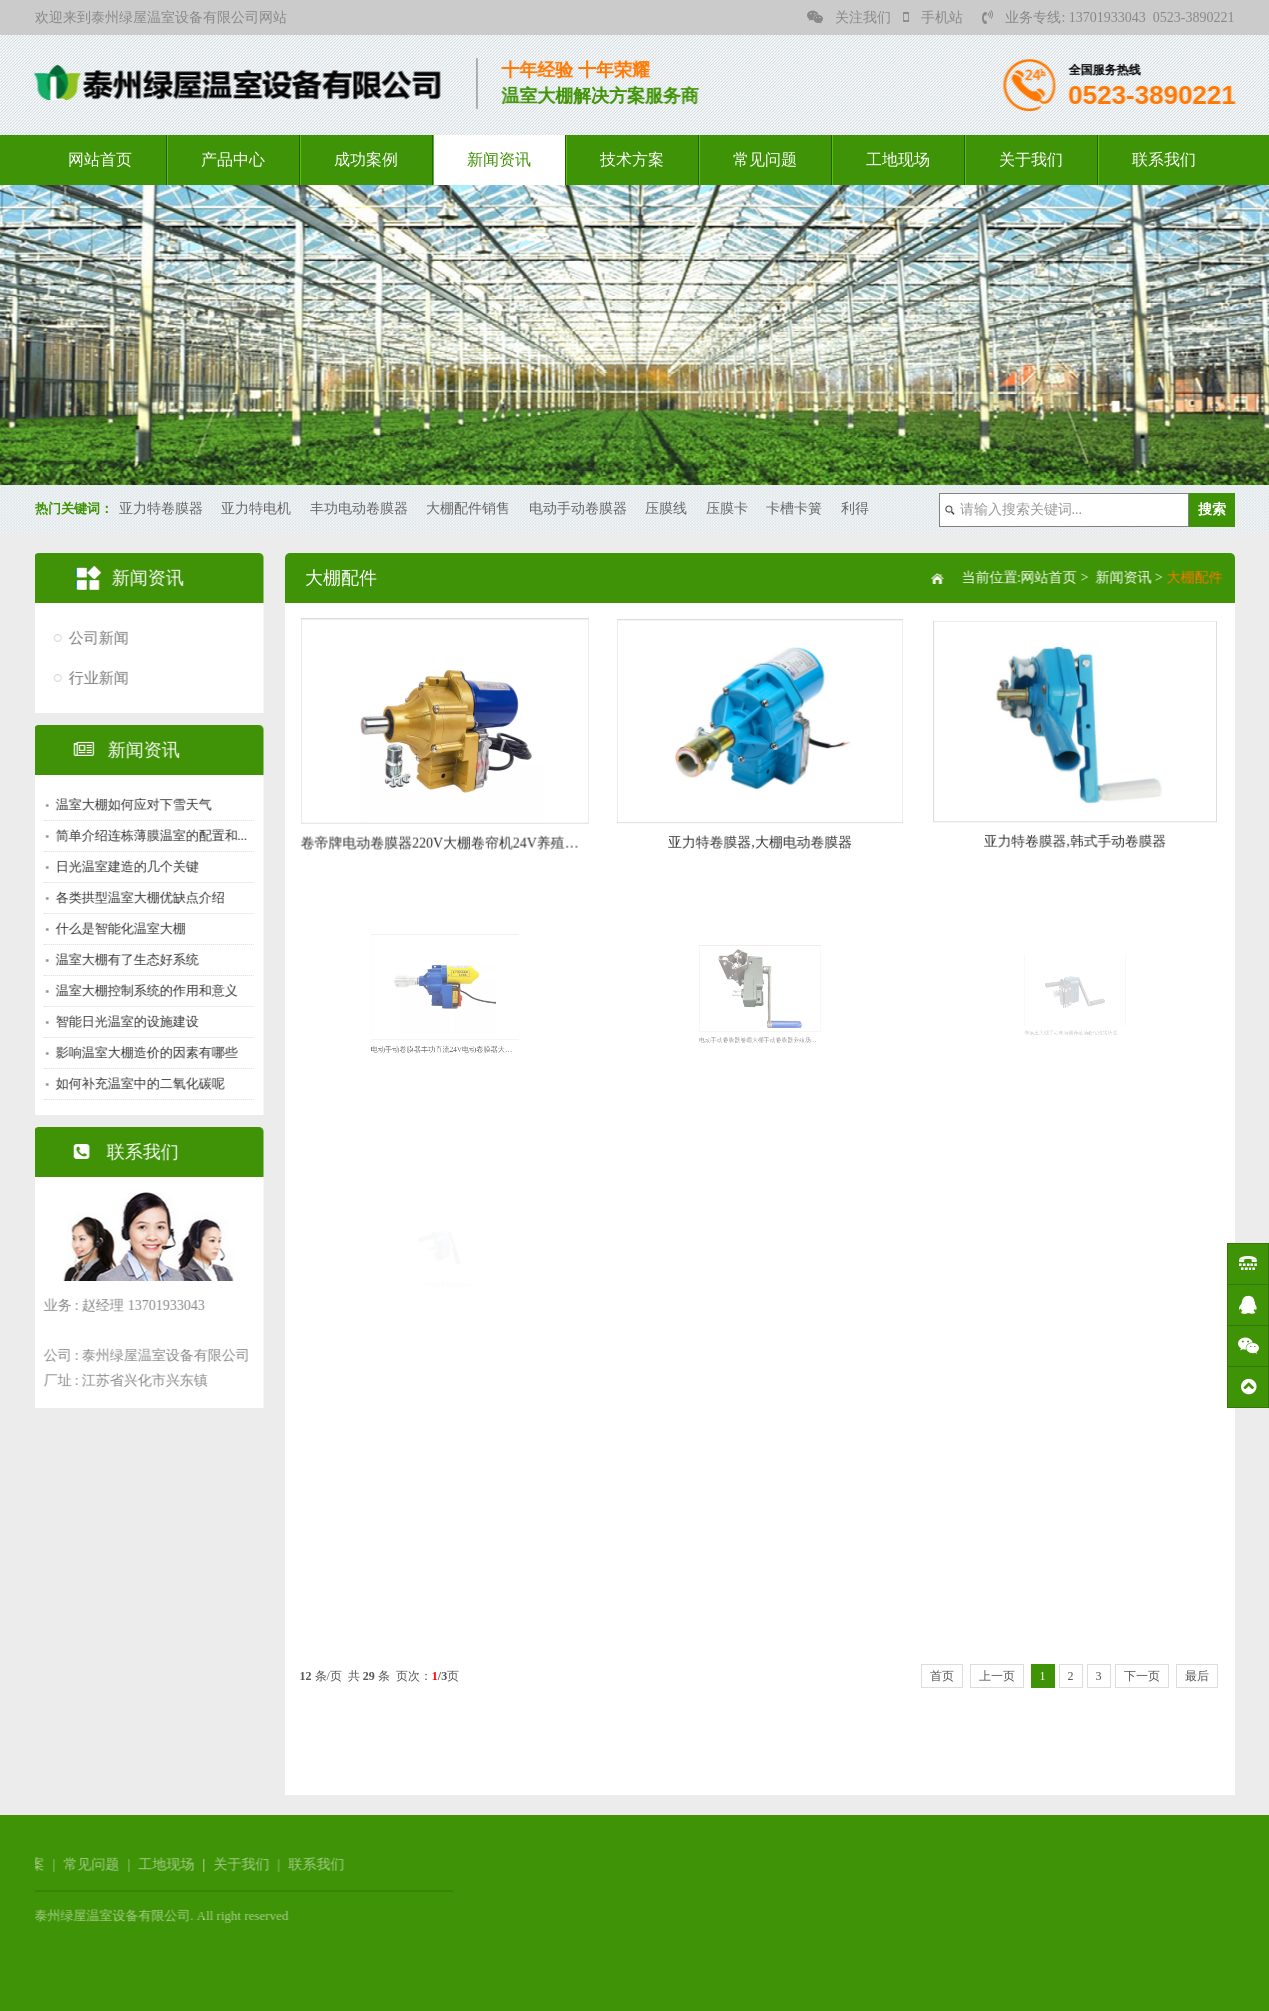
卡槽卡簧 (794, 508)
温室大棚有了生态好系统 (120, 959)
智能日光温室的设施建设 (120, 1021)
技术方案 (632, 159)
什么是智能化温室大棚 (114, 928)
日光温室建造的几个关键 (120, 866)
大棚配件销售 (468, 508)
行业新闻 (92, 678)
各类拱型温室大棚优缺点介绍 (133, 897)
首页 (942, 1676)
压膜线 (666, 508)
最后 (1197, 1676)
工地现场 (898, 159)
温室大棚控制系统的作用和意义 (140, 990)
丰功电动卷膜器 (359, 508)
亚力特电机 (256, 508)
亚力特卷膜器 (161, 508)
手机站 (933, 17)
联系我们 (1164, 159)
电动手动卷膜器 (578, 508)
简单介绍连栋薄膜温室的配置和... (145, 835)
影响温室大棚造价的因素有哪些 (140, 1052)
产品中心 (233, 159)
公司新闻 (92, 638)
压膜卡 (727, 508)
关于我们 (1031, 159)
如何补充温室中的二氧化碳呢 (133, 1083)
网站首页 (100, 159)
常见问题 (765, 159)
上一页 (997, 1676)
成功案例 (366, 159)
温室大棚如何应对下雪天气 (127, 804)
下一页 (1142, 1676)
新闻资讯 (499, 159)
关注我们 (849, 17)
